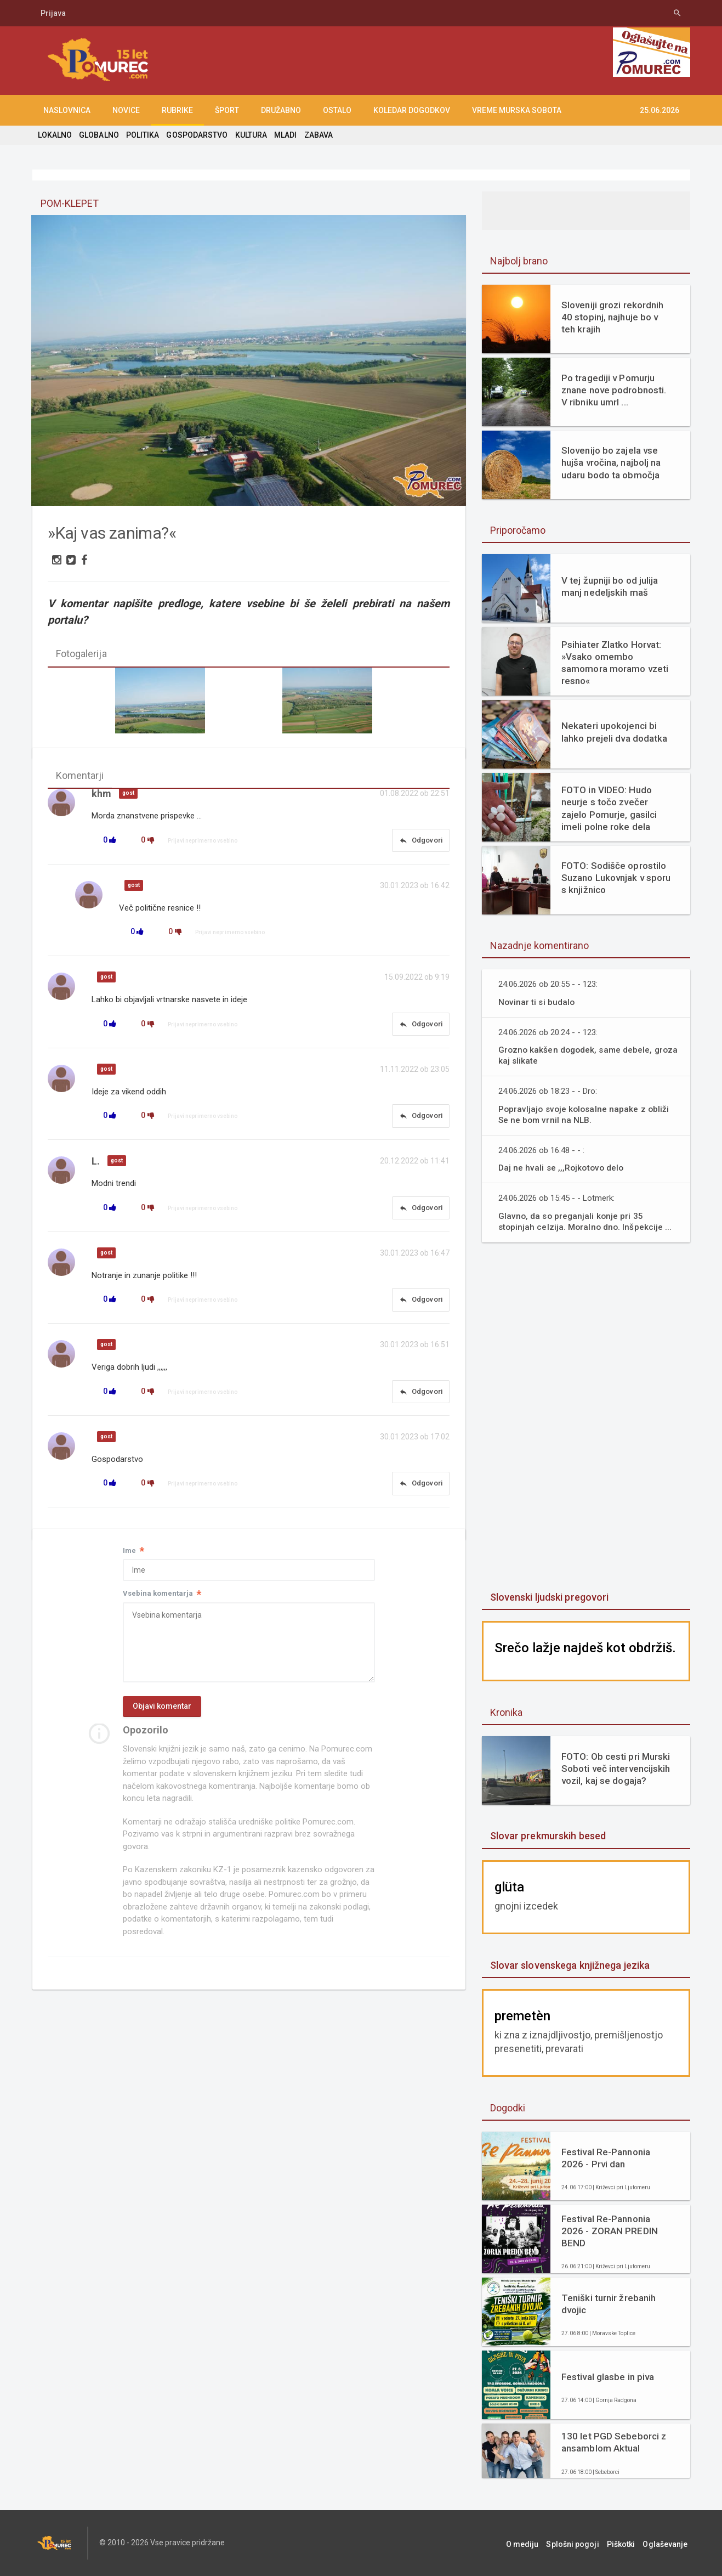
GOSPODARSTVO (196, 135)
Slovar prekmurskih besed (547, 1835)
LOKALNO (55, 135)
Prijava (53, 13)
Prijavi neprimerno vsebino (202, 842)
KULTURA (249, 135)
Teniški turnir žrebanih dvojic (608, 2303)
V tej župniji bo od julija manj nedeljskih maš (609, 586)
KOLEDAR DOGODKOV (411, 110)
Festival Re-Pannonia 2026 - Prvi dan (605, 2158)
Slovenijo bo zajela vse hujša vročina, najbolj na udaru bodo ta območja (610, 462)
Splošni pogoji (581, 2543)
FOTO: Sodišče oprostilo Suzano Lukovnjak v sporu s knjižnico (615, 877)
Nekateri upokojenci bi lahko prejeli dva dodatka (613, 731)
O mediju (533, 2543)
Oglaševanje (668, 2543)
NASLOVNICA (66, 110)
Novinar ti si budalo (537, 1002)
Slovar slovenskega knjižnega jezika (569, 1965)
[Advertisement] (586, 1418)
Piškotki (626, 2543)
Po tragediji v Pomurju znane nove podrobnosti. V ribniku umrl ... (613, 390)
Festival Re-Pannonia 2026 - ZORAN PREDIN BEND (609, 2231)
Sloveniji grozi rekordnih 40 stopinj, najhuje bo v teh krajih (611, 317)
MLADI (283, 135)
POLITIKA (142, 135)
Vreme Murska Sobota (516, 110)
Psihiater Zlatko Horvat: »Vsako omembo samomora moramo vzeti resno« (614, 662)
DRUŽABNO (281, 110)
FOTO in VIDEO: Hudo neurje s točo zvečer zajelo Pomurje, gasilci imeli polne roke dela (608, 808)
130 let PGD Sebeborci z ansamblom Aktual (613, 2442)
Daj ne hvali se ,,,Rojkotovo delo (562, 1167)
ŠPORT (227, 110)
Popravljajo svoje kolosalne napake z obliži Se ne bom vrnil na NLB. (585, 1114)
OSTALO (337, 110)
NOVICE (126, 110)
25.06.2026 (659, 110)
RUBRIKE (177, 110)
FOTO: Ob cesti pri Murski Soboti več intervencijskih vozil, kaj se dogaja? (615, 1768)
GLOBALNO (98, 135)
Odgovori (420, 841)
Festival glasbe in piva (607, 2376)
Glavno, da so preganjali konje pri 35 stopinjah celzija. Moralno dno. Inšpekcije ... (585, 1221)
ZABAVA (316, 135)
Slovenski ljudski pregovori (548, 1597)
